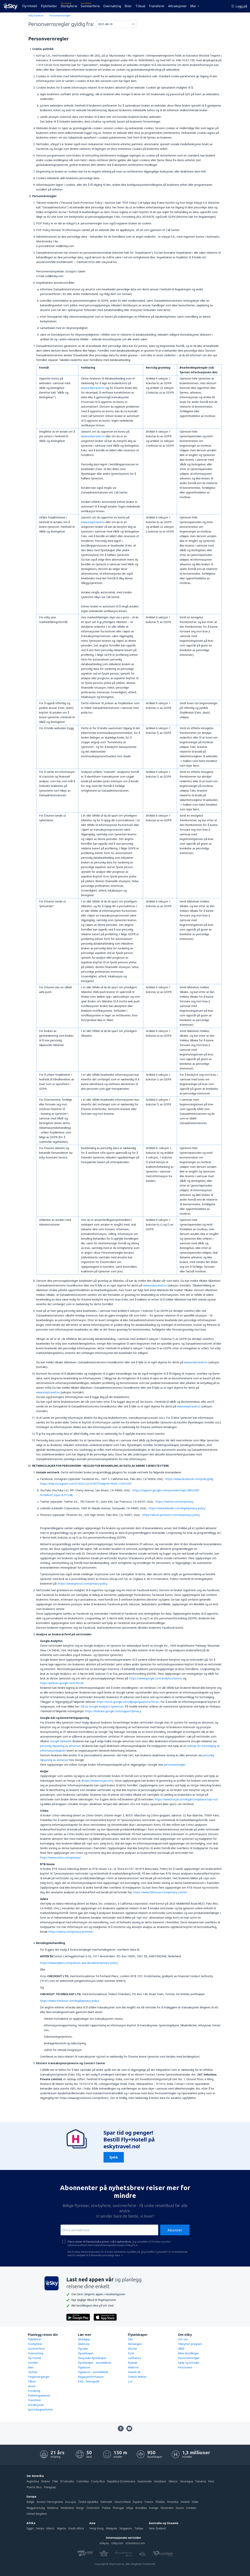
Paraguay (50, 2487)
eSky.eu (104, 2543)
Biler (128, 6)
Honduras (160, 2481)
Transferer (157, 6)
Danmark (106, 2502)
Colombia (83, 2481)
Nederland (67, 2508)
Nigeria (61, 2528)
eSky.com (117, 2543)
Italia (195, 2502)
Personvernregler (189, 2358)
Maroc (50, 2528)
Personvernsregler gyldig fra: (61, 24)
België (30, 2502)
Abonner (175, 2230)
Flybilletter (49, 6)
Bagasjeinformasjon (91, 2377)
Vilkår (181, 2348)
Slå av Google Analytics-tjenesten (102, 1706)
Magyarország (36, 2508)
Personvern (185, 2367)
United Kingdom (37, 2514)
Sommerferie (90, 6)
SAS (130, 2339)
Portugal (118, 2508)
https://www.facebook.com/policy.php (189, 1479)
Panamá (200, 2481)
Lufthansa (134, 2358)
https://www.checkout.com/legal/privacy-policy (69, 2001)
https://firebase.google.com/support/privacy (113, 1711)
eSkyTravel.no (36, 15)
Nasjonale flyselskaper (92, 2358)
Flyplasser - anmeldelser (93, 2372)
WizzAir (132, 2348)
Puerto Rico (34, 2487)
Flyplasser (84, 2367)
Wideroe (133, 2367)
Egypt (30, 2528)
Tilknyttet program (190, 2344)
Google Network (60, 1741)
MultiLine (84, 2344)
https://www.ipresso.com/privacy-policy (82, 1583)
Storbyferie (69, 6)
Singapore (125, 2528)
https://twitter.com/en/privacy (174, 1501)
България (70, 2502)
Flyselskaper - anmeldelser (94, 2362)
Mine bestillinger (188, 2353)
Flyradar (83, 2348)
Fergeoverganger (39, 2377)
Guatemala (145, 2481)
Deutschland (122, 2502)
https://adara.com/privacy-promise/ (70, 1931)
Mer (193, 6)
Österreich (93, 2508)
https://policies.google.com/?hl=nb (62, 1683)
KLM (131, 2353)
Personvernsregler (60, 15)
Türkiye (138, 2528)
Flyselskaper (85, 2353)
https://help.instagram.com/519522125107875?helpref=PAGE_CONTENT (86, 1483)
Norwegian (135, 2344)
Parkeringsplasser (39, 2395)
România (141, 2508)
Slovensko (167, 2508)
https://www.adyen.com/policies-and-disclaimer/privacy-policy (79, 1963)
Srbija (129, 2508)
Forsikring (34, 2391)
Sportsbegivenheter (40, 2409)
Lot (130, 2381)
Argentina (33, 2481)
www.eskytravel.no (93, 388)
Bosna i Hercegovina (50, 2502)
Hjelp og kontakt (188, 2362)
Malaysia (111, 2528)
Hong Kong (96, 2528)
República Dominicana (121, 2481)
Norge (80, 2508)
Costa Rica (98, 2481)
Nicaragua (186, 2481)
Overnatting (112, 6)
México (173, 2481)
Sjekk (113, 2157)
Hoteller (33, 2362)
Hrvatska (172, 2502)
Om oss (183, 2339)
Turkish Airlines (137, 2377)
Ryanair (132, 2362)
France (149, 2502)
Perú (211, 2481)
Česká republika (88, 2502)
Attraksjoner (177, 6)
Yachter (33, 2372)
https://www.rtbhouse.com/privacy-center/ (160, 1892)
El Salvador (67, 2481)
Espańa (137, 2502)
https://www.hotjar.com (97, 1780)
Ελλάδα (160, 2502)
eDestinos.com (135, 2543)
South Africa (76, 2528)
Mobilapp (84, 2339)
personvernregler (174, 1764)
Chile (55, 2481)
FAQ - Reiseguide (89, 2381)
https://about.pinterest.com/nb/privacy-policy (171, 1515)
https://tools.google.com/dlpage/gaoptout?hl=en (128, 1702)
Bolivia (45, 2481)
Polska (106, 2508)
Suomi (180, 2508)
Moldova (52, 2508)
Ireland (185, 2502)
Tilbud (140, 6)
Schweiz (191, 2508)
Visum (32, 2386)
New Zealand (157, 2528)
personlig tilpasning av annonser (60, 1746)
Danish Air (134, 2372)
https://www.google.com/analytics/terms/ (156, 1678)
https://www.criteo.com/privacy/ (60, 1857)
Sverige (153, 2508)
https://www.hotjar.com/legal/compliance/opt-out (186, 1799)
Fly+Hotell (29, 6)
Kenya (40, 2528)
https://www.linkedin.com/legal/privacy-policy (177, 1508)
